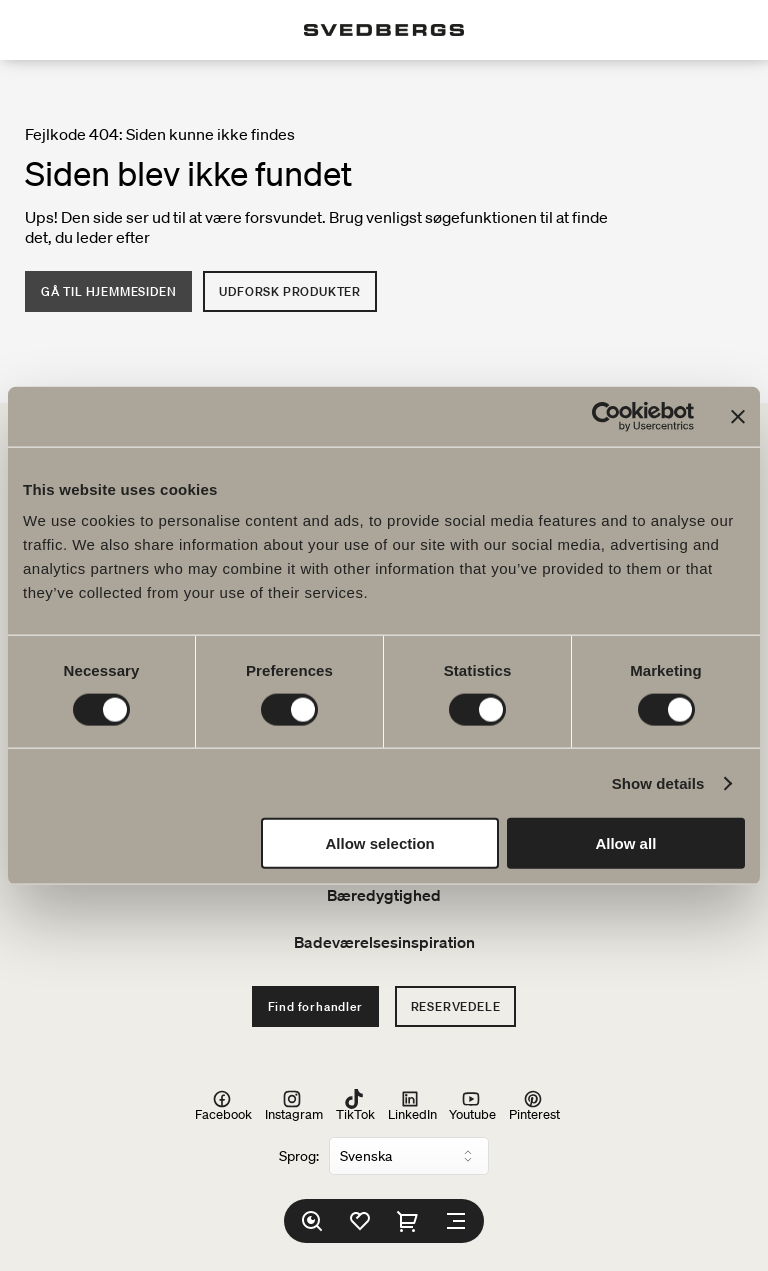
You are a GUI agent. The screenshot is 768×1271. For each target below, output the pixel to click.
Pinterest (534, 1105)
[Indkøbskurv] (408, 1221)
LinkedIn (412, 1105)
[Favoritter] (360, 1221)
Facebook (223, 1105)
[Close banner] (738, 416)
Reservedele (456, 1006)
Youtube (472, 1105)
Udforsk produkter (290, 291)
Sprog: (299, 1156)
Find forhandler (315, 1006)
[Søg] (312, 1221)
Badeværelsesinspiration (384, 942)
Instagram (294, 1105)
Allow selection (380, 843)
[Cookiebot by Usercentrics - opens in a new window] (606, 416)
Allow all (625, 843)
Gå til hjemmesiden (108, 291)
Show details (658, 782)
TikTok (355, 1105)
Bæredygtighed (384, 895)
